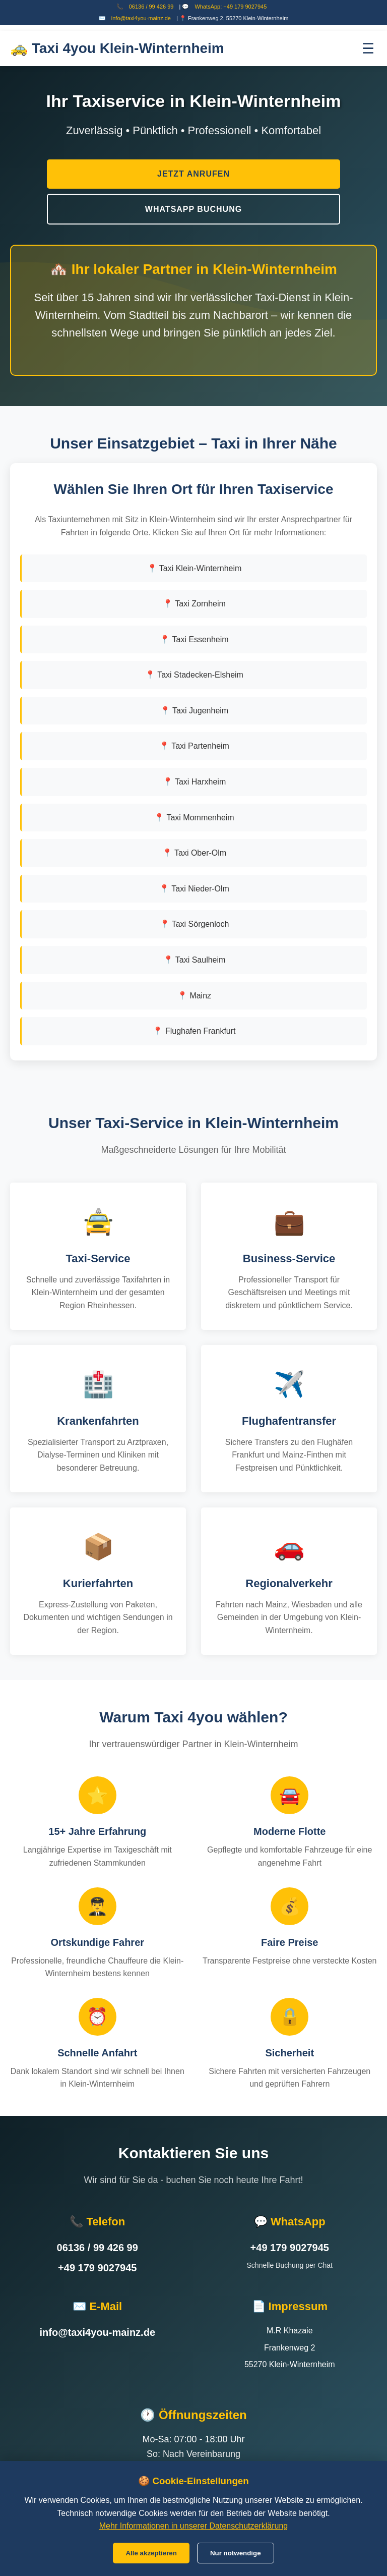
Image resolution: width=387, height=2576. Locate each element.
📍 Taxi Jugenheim (194, 710)
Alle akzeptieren (150, 2553)
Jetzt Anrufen (193, 174)
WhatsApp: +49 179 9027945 (231, 7)
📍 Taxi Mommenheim (194, 817)
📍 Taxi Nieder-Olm (194, 888)
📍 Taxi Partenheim (194, 746)
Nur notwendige (235, 2553)
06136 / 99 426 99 (151, 7)
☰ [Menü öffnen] (368, 49)
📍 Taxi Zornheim (194, 603)
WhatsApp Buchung (193, 209)
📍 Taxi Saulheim (194, 960)
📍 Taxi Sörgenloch (194, 924)
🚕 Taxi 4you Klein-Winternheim (117, 48)
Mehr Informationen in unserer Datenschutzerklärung (193, 2526)
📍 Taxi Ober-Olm (194, 853)
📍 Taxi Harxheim (194, 781)
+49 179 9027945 (97, 2267)
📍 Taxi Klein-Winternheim (194, 568)
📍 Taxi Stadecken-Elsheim (194, 674)
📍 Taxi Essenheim (194, 639)
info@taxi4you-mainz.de (141, 18)
